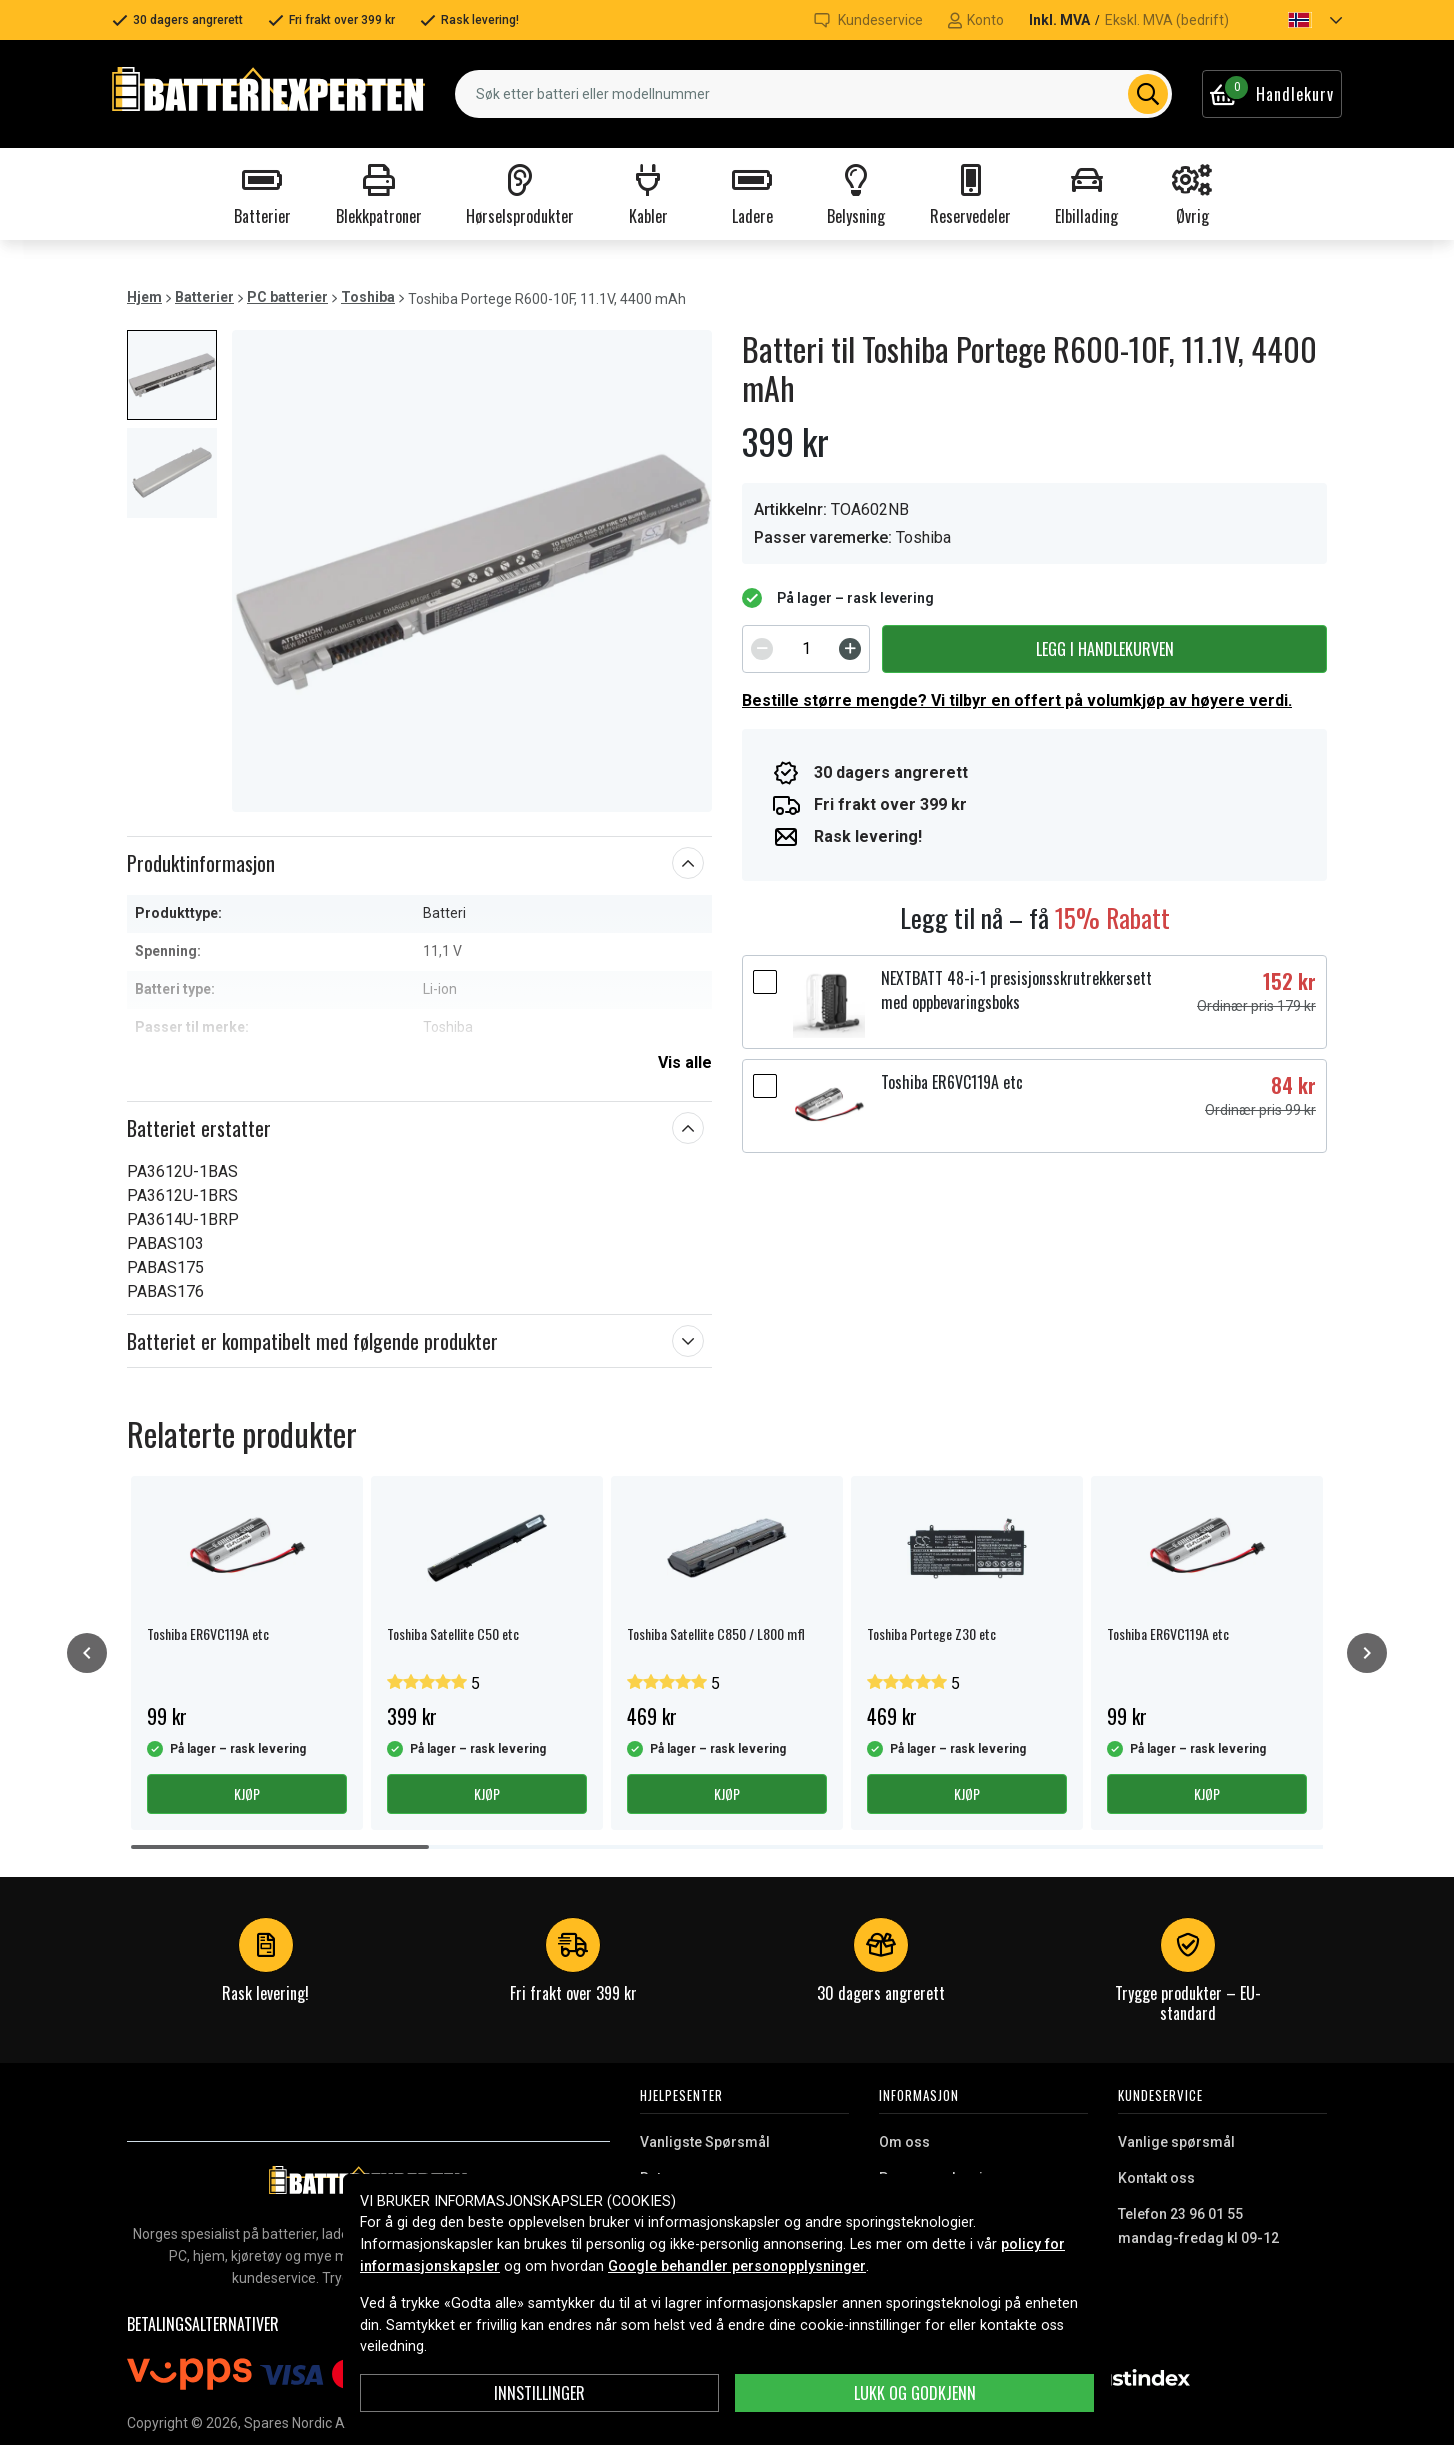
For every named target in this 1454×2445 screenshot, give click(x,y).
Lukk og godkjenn (915, 2393)
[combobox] (813, 94)
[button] (1298, 20)
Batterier (204, 297)
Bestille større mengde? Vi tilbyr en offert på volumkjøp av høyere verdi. (1017, 700)
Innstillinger (539, 2393)
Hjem (144, 297)
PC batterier (287, 297)
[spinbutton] (806, 649)
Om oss (904, 2142)
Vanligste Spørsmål (705, 2142)
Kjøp (247, 1793)
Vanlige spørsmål (1176, 2142)
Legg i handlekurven (1105, 649)
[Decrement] (762, 649)
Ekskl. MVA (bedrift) (1167, 20)
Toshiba (368, 297)
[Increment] (850, 649)
